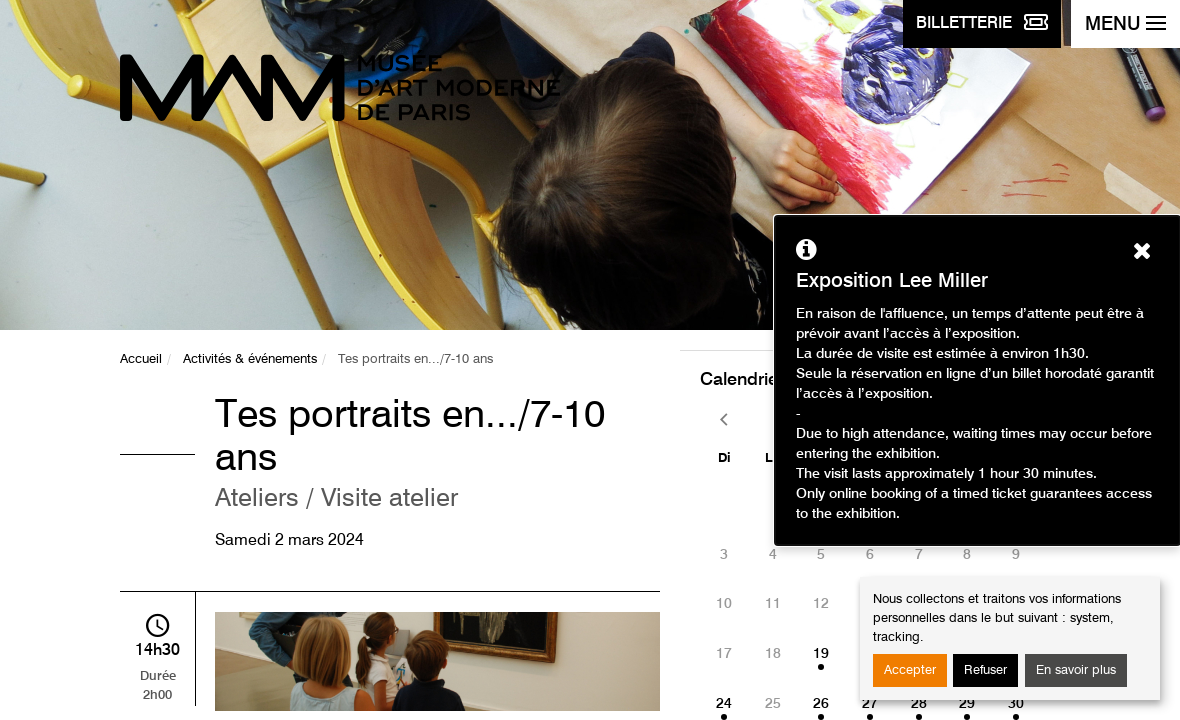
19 (821, 654)
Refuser (985, 670)
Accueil (141, 359)
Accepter (910, 670)
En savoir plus (1076, 670)
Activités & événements (250, 359)
